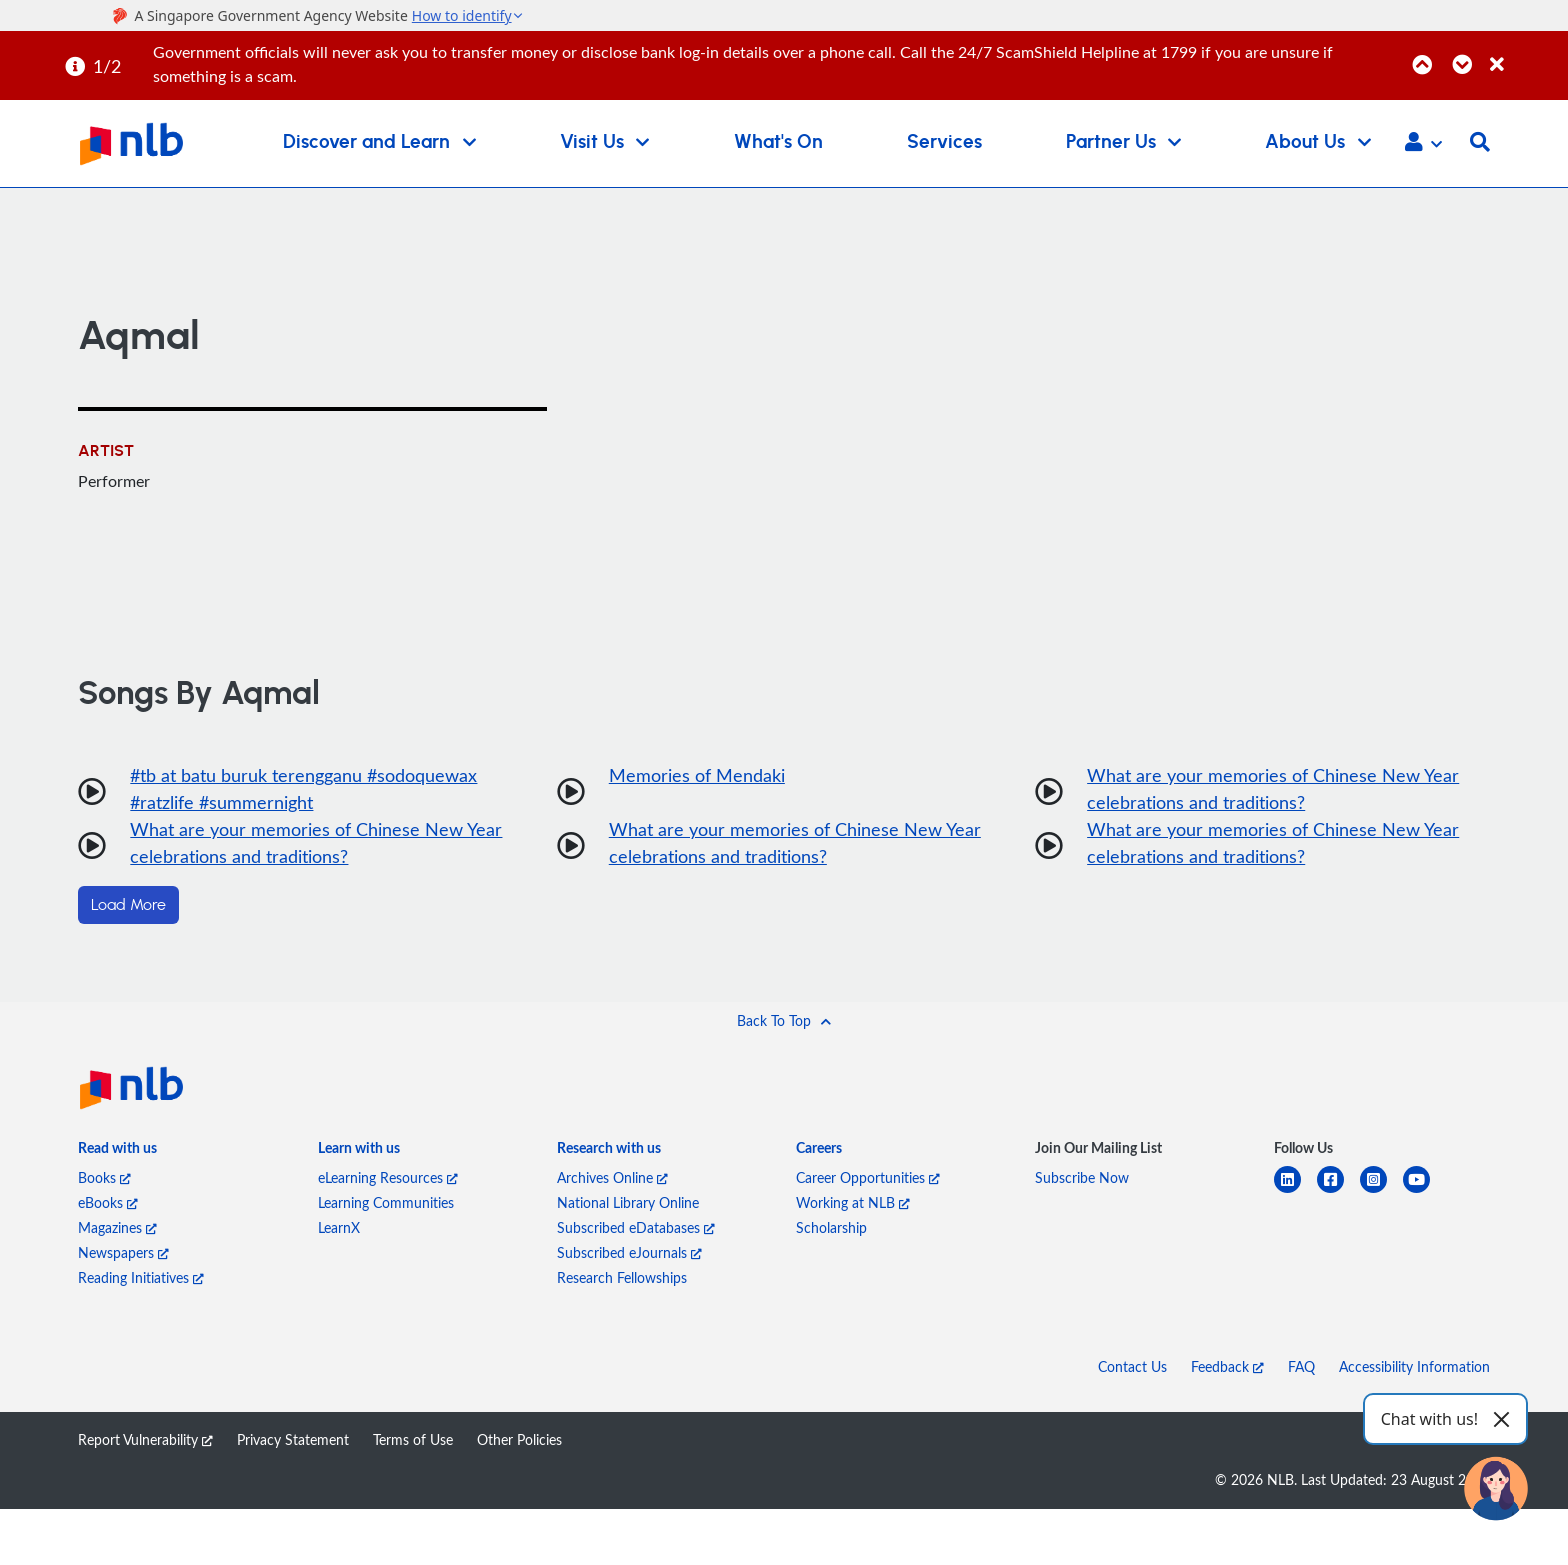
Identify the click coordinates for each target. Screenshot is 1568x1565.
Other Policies (519, 1439)
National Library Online (628, 1202)
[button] (1423, 144)
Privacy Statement (293, 1439)
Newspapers (123, 1252)
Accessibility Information (1414, 1366)
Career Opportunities (868, 1177)
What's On (778, 142)
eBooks (108, 1202)
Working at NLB (853, 1202)
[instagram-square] (1381, 1191)
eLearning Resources (388, 1177)
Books (104, 1177)
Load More (128, 905)
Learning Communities (386, 1202)
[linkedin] (1295, 1191)
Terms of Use (413, 1439)
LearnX (339, 1227)
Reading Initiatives (141, 1277)
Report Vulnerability (145, 1439)
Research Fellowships (622, 1277)
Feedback (1227, 1366)
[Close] (1525, 53)
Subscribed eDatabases (636, 1227)
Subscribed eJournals (629, 1252)
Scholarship (831, 1227)
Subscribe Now (1082, 1177)
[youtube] (1424, 1191)
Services (944, 142)
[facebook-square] (1338, 1191)
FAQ (1301, 1366)
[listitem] (117, 1151)
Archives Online (612, 1177)
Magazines (117, 1227)
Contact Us (1132, 1366)
